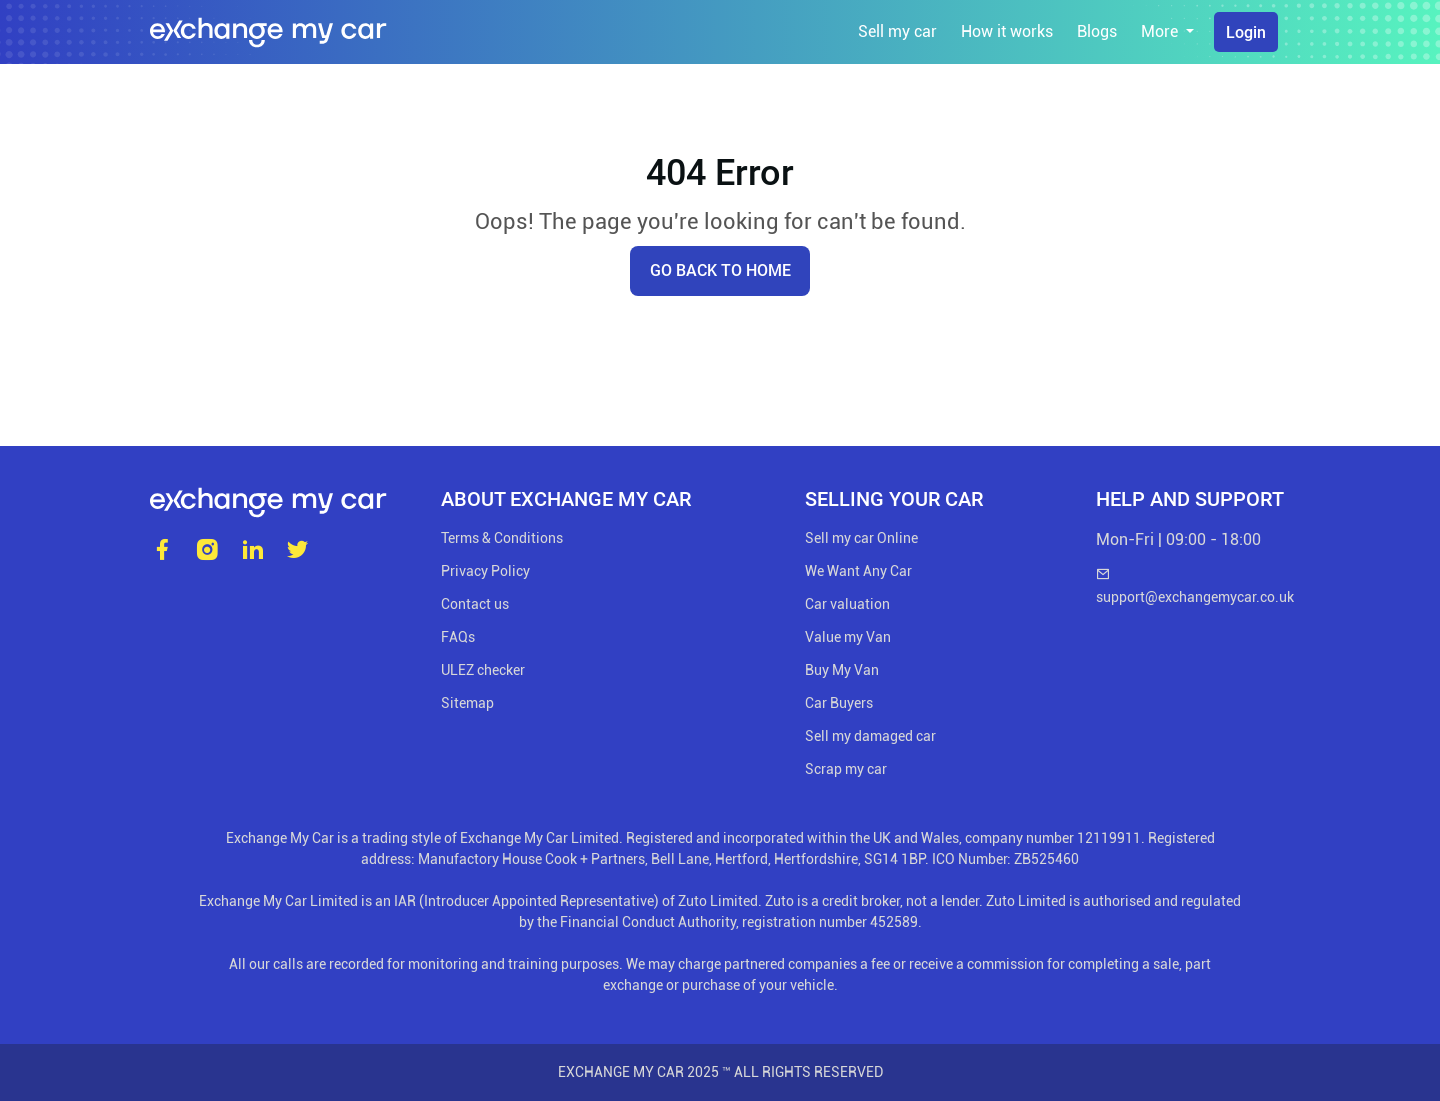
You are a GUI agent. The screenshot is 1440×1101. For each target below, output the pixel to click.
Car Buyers (839, 703)
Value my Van (848, 637)
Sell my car (897, 31)
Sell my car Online (861, 538)
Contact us (475, 604)
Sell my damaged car (870, 736)
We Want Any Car (858, 571)
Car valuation (847, 604)
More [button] (1161, 31)
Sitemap (467, 703)
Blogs (1097, 31)
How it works (1007, 31)
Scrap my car (846, 769)
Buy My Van (842, 670)
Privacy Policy (485, 571)
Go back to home (720, 270)
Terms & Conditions (502, 538)
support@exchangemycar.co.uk (1193, 586)
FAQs (458, 637)
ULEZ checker (483, 670)
